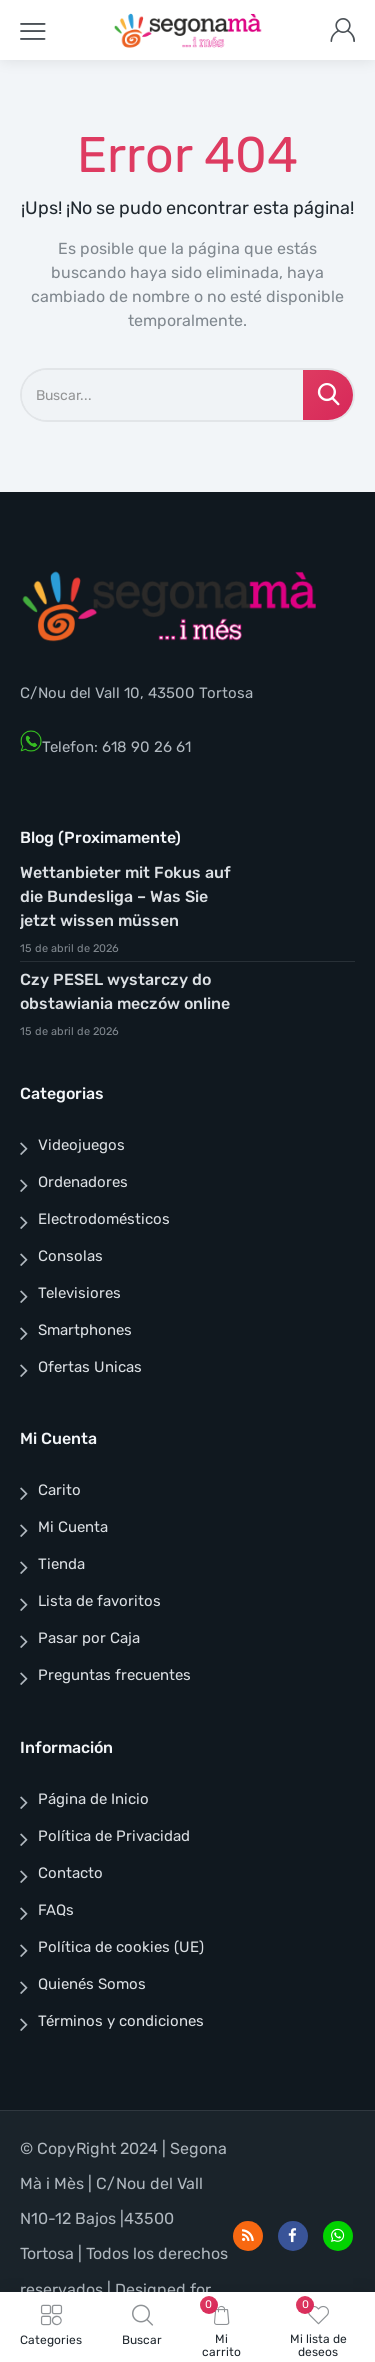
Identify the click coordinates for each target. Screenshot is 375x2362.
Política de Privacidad (114, 1836)
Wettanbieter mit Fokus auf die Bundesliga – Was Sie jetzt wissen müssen (125, 896)
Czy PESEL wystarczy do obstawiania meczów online (125, 991)
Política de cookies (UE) (121, 1947)
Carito (59, 1490)
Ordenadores (83, 1182)
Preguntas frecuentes (114, 1675)
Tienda (61, 1564)
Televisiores (79, 1293)
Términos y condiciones (121, 2021)
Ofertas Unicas (90, 1367)
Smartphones (85, 1330)
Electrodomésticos (104, 1219)
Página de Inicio (93, 1799)
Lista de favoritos (99, 1601)
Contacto (70, 1873)
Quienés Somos (92, 1984)
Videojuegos (81, 1145)
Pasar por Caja (89, 1638)
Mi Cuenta (73, 1527)
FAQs (56, 1910)
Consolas (70, 1256)
